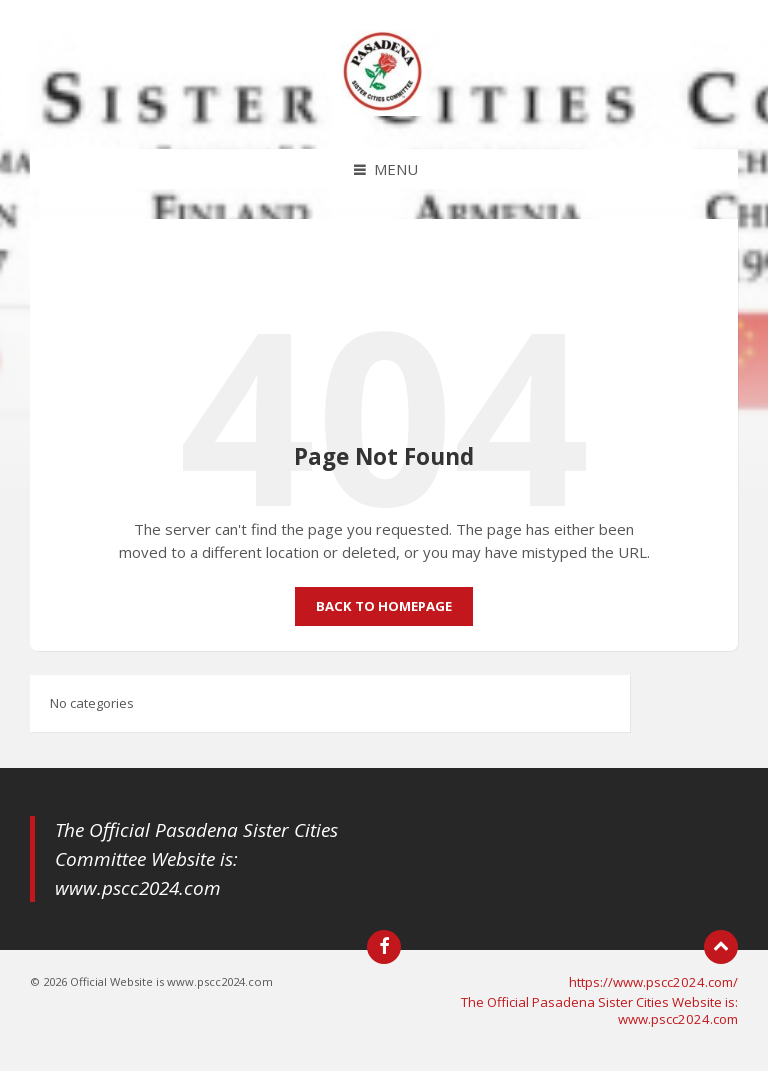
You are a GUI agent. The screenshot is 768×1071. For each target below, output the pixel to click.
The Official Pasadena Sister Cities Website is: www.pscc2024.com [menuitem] (599, 1010)
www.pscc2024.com (138, 888)
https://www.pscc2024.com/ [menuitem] (653, 982)
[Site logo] (384, 110)
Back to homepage (384, 606)
